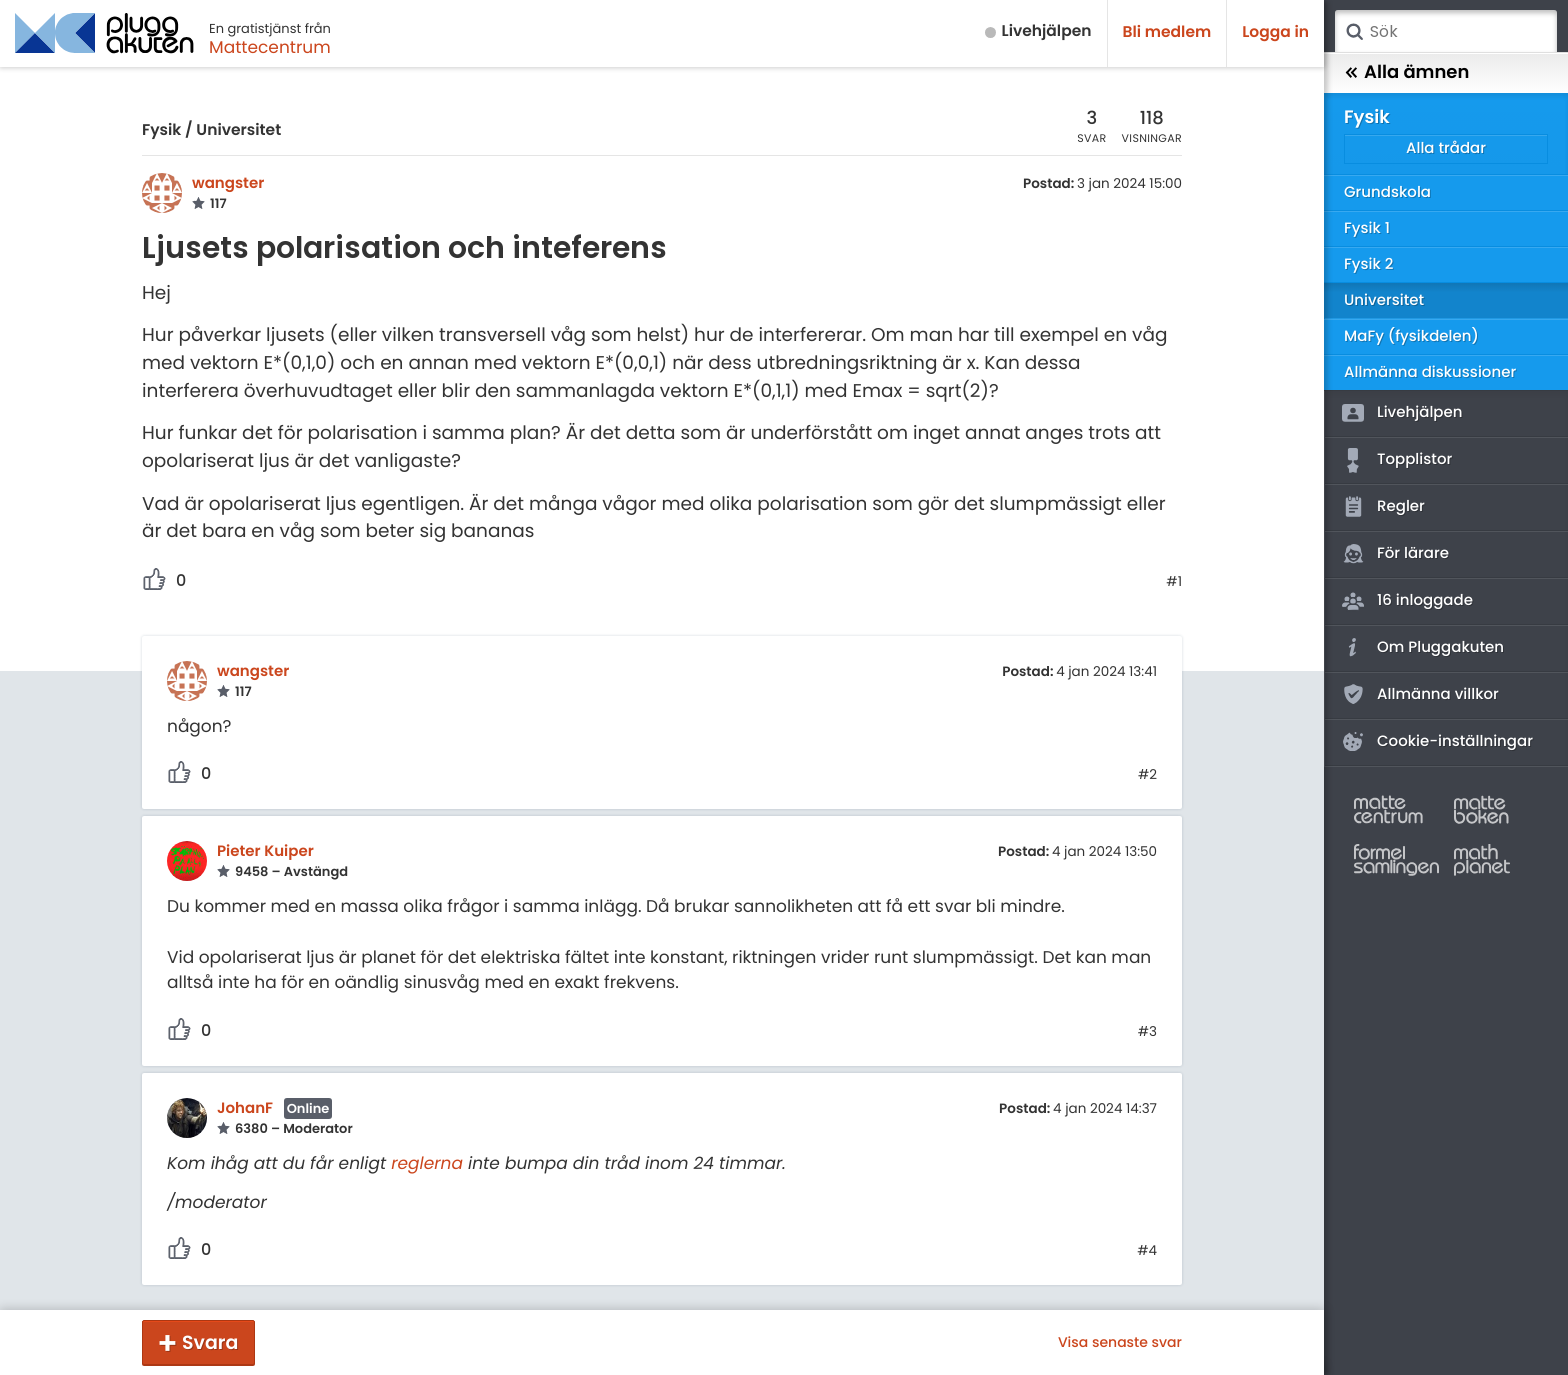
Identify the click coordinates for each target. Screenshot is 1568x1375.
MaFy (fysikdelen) (1411, 336)
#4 (1147, 1251)
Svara (210, 1342)
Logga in (1275, 32)
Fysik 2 (1368, 264)
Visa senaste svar (1120, 1342)
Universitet (238, 130)
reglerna (427, 1163)
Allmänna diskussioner (1430, 372)
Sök (1354, 32)
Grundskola (1387, 192)
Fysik (161, 130)
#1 (1174, 582)
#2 (1147, 775)
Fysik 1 (1367, 228)
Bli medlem (1167, 32)
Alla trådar (1446, 148)
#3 (1147, 1032)
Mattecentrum (270, 47)
